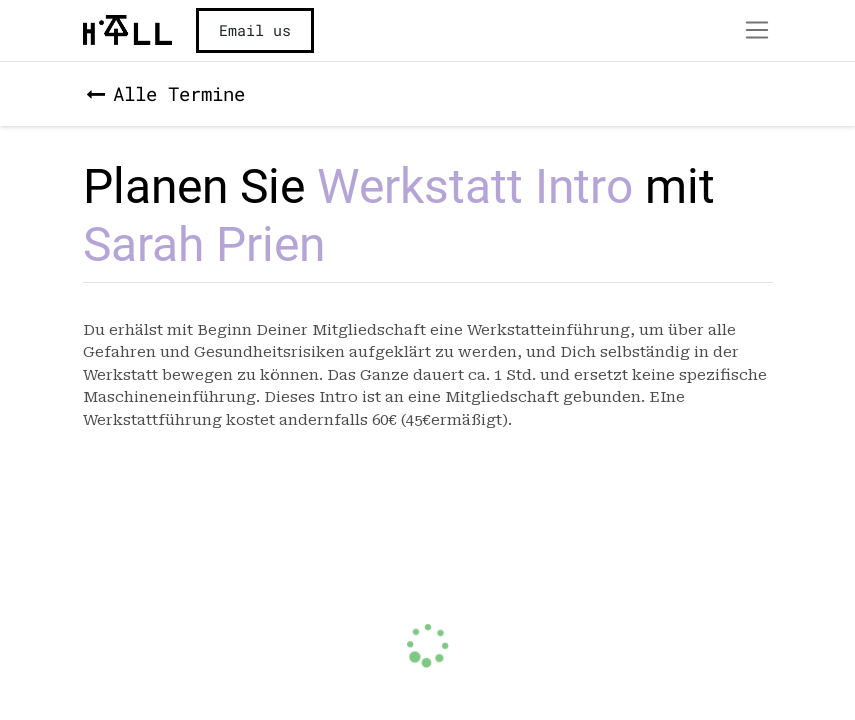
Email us (255, 30)
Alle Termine (165, 93)
